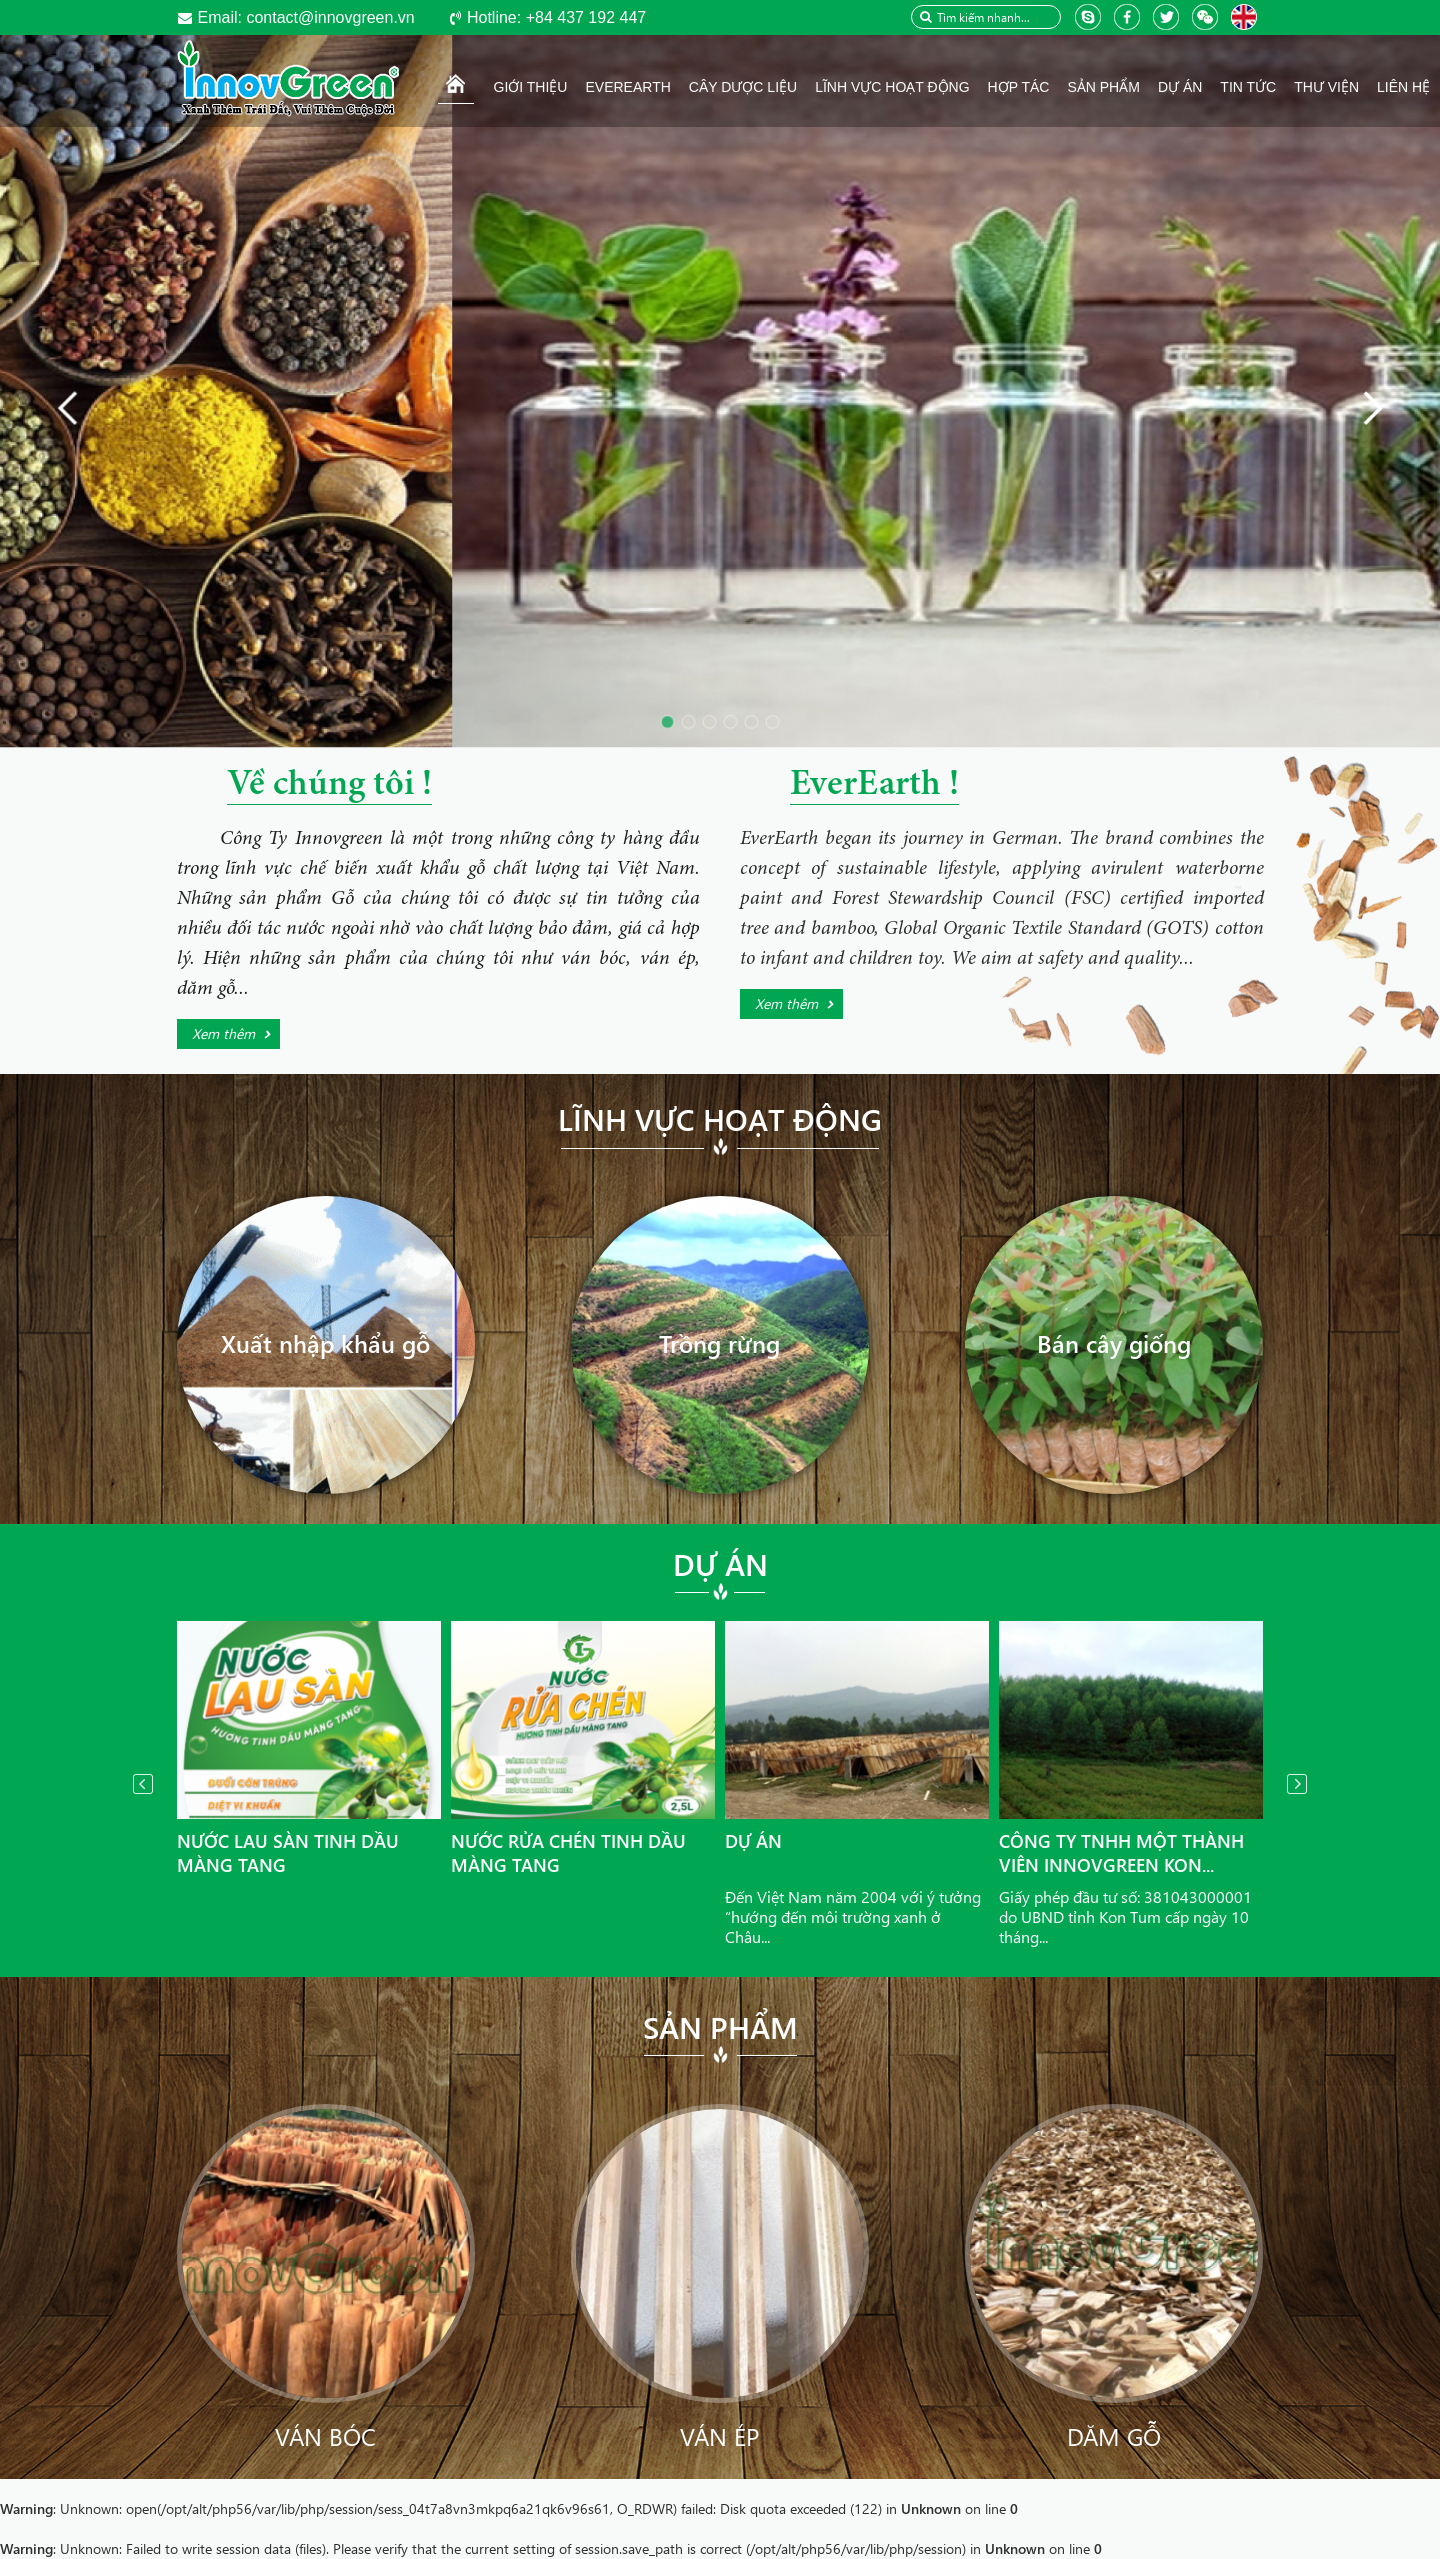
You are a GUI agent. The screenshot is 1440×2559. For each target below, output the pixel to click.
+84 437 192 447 (556, 17)
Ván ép (719, 2436)
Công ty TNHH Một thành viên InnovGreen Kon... (1121, 1853)
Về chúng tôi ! (329, 786)
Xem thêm (223, 1033)
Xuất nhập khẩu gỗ (325, 1343)
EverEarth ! (874, 786)
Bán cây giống (1114, 1343)
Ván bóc (325, 2436)
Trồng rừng (719, 1343)
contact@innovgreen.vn (306, 17)
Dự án (720, 1564)
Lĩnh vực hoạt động (720, 1119)
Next (1297, 1784)
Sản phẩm (720, 2027)
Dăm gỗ (1114, 2436)
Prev (143, 1784)
